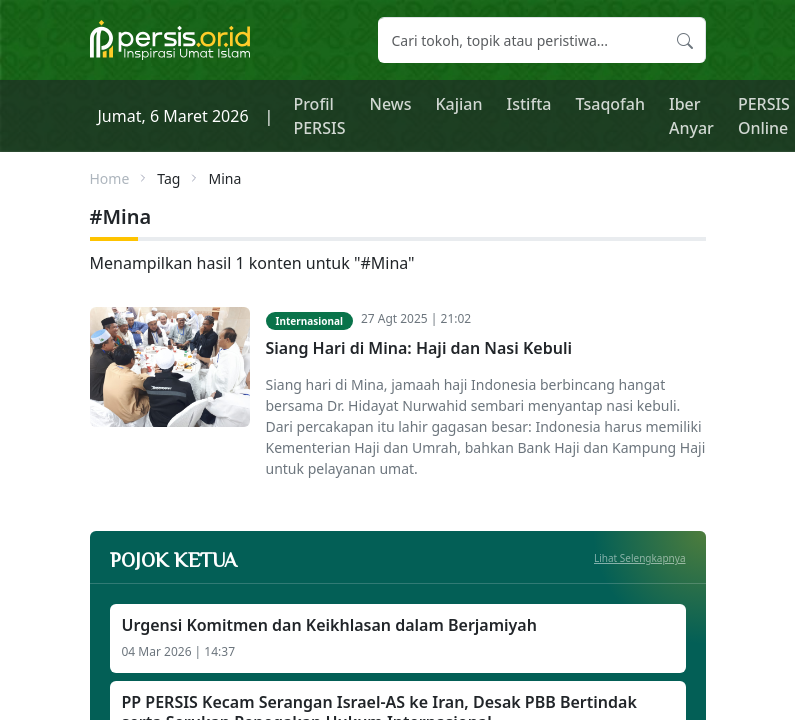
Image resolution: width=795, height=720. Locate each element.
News (390, 104)
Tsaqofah (610, 104)
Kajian (458, 104)
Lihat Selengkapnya (640, 558)
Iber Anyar (691, 116)
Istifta (529, 104)
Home (110, 178)
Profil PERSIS (319, 116)
